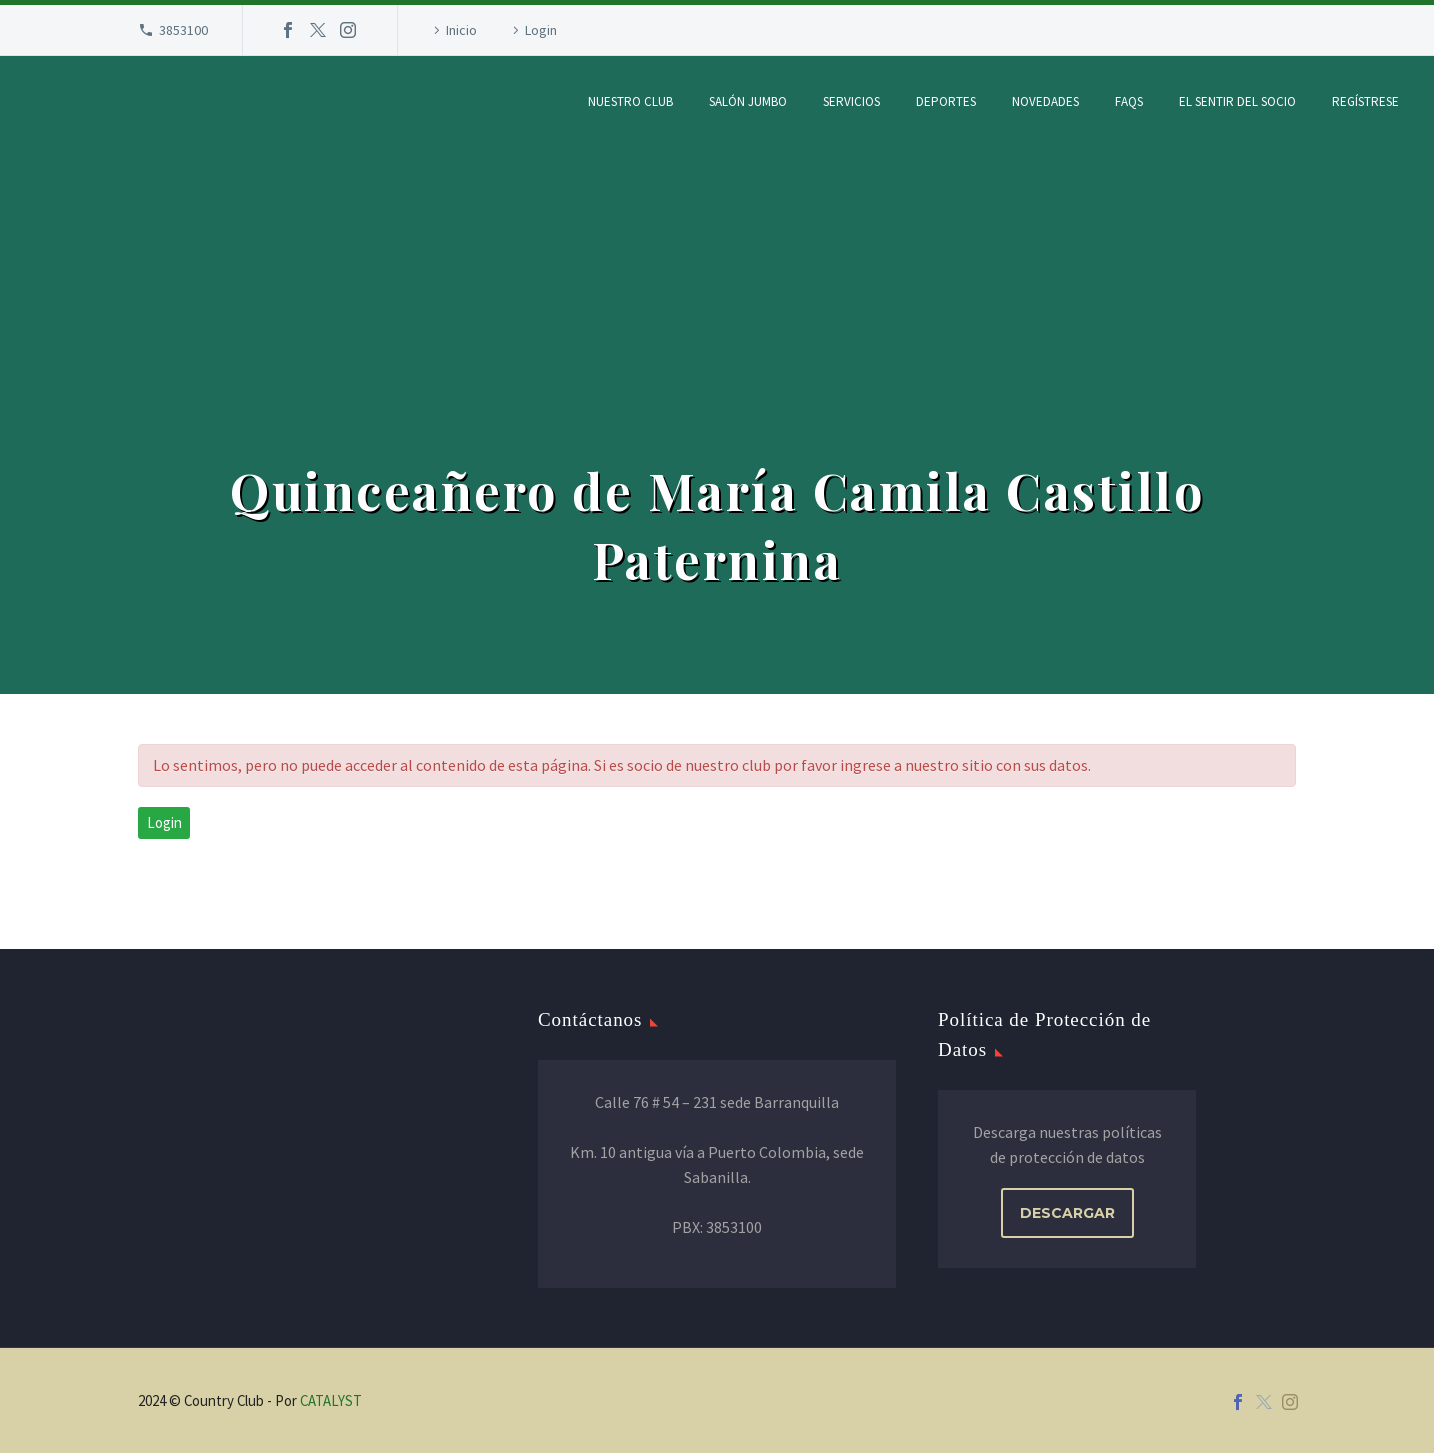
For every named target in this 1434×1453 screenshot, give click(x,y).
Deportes (946, 101)
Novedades (1045, 101)
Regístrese (1365, 101)
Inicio (461, 30)
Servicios (851, 101)
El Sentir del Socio (1237, 101)
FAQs (1129, 101)
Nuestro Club (630, 101)
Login (541, 30)
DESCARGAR (1067, 1213)
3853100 (183, 30)
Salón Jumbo (748, 101)
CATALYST (331, 1400)
